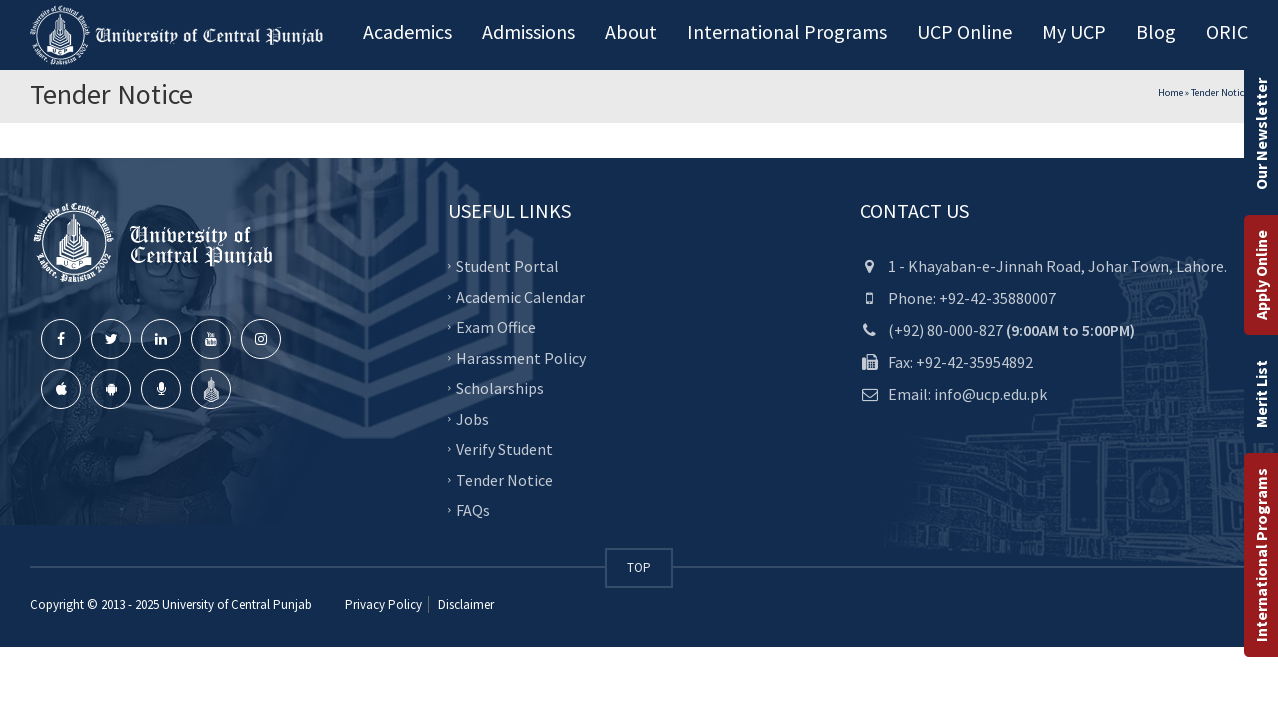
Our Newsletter (1261, 134)
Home (1170, 92)
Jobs (472, 418)
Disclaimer (464, 604)
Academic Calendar (520, 296)
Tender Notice (504, 479)
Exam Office (496, 327)
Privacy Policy (383, 604)
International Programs (1261, 555)
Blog (1156, 31)
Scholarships (500, 388)
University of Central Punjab (237, 604)
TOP (639, 567)
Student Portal (507, 266)
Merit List (1261, 394)
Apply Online (1261, 275)
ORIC (1227, 31)
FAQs (473, 510)
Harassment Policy (521, 357)
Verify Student (504, 449)
